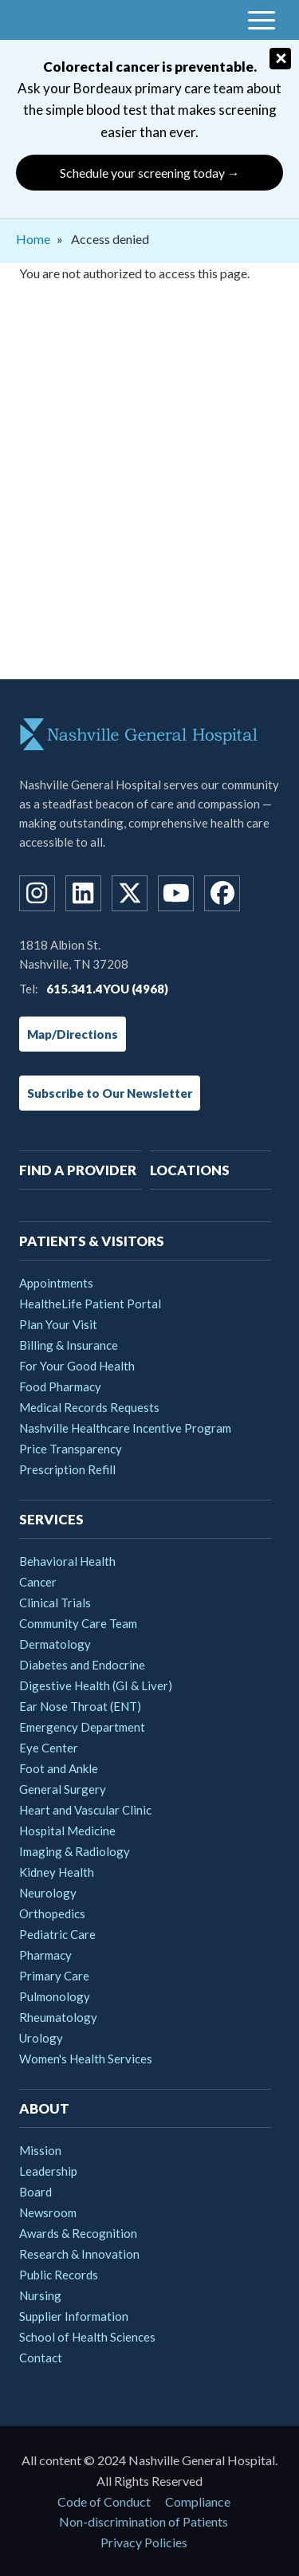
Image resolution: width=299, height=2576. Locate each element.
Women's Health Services (85, 2058)
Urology (41, 2038)
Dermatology (55, 1644)
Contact (40, 2357)
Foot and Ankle (58, 1768)
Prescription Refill (67, 1469)
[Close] (280, 58)
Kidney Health (56, 1872)
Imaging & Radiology (74, 1851)
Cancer (38, 1582)
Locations (190, 1170)
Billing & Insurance (68, 1345)
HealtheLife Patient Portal (90, 1303)
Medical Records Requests (89, 1407)
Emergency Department (82, 1727)
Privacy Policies (143, 2542)
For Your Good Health (77, 1366)
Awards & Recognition (78, 2233)
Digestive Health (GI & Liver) (95, 1685)
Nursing (40, 2295)
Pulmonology (54, 1996)
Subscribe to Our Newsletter (109, 1093)
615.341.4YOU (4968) (107, 988)
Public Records (58, 2274)
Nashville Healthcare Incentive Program (125, 1428)
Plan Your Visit (58, 1324)
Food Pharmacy (60, 1386)
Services (51, 1519)
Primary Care (54, 1975)
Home (33, 238)
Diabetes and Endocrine (82, 1665)
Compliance (197, 2501)
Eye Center (48, 1747)
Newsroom (48, 2212)
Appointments (56, 1283)
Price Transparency (70, 1448)
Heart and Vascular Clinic (85, 1810)
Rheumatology (58, 2017)
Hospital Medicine (67, 1830)
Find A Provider (77, 1170)
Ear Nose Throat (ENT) (80, 1706)
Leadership (48, 2171)
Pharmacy (45, 1955)
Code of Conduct (104, 2501)
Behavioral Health (67, 1561)
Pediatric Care (57, 1934)
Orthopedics (52, 1913)
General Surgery (62, 1789)
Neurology (48, 1893)
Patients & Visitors (91, 1241)
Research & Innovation (79, 2254)
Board (35, 2192)
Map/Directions (72, 1034)
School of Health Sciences (87, 2337)
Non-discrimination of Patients (143, 2521)
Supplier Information (73, 2316)
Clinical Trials (55, 1602)
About (44, 2108)
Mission (40, 2150)
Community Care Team (78, 1623)
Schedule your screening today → (150, 172)
